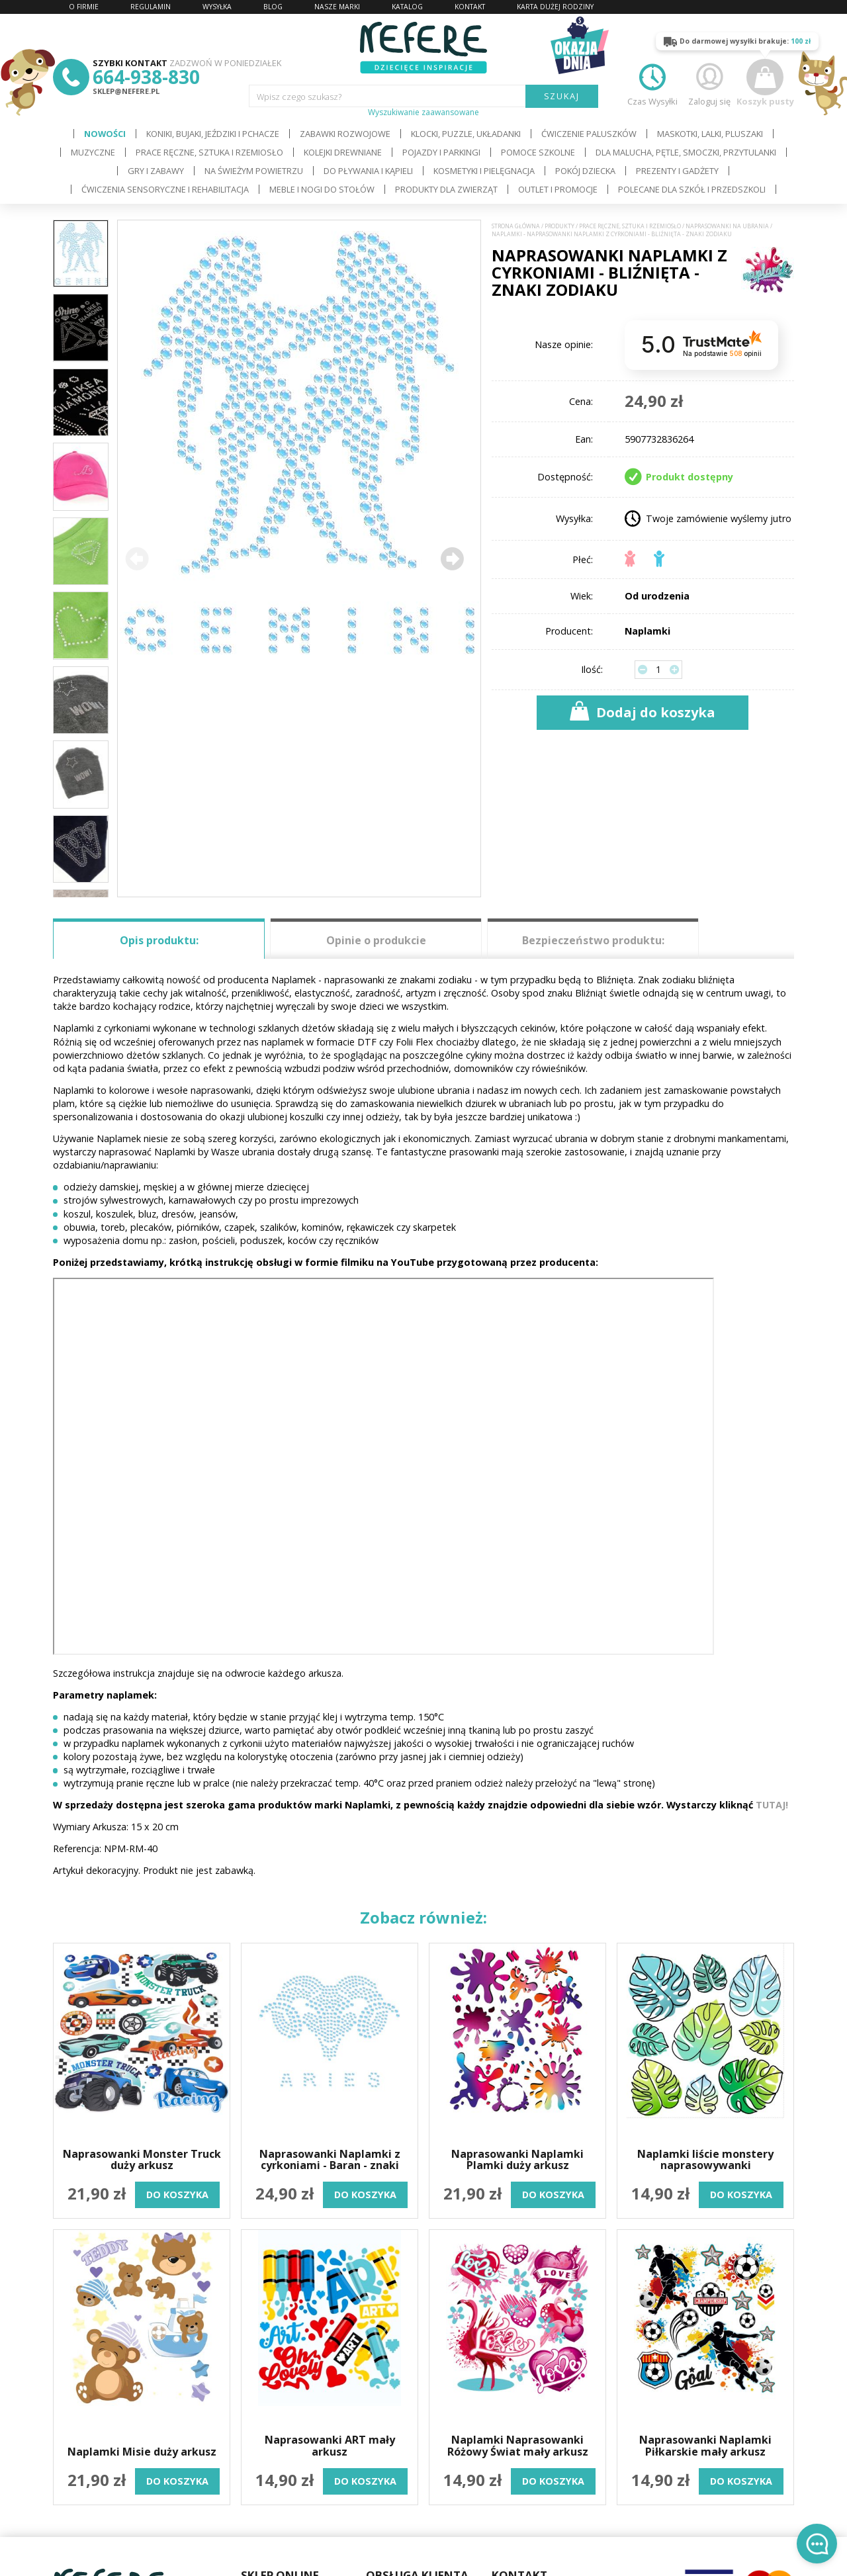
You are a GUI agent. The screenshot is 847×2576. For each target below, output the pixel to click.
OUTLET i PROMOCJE (558, 189)
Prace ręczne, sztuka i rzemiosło (209, 152)
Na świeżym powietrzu (253, 171)
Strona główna (516, 226)
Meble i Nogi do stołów (322, 189)
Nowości (105, 134)
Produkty (559, 226)
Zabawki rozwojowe (345, 134)
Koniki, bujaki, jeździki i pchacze (212, 134)
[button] (452, 558)
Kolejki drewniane (343, 152)
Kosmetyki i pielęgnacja (484, 171)
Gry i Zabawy (156, 171)
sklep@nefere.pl (126, 91)
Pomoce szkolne (538, 152)
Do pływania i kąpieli (368, 171)
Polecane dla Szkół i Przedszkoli (692, 189)
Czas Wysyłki (652, 83)
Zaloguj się (709, 83)
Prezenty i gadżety (677, 171)
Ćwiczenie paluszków (589, 134)
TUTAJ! (772, 1805)
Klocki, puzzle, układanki (466, 134)
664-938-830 (146, 76)
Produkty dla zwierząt (446, 189)
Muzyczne (93, 152)
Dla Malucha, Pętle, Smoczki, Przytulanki (686, 152)
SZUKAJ (562, 96)
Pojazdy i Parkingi (441, 152)
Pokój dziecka (585, 171)
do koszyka (177, 2194)
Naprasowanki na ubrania (727, 226)
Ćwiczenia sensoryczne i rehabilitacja (165, 189)
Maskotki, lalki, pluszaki (710, 134)
